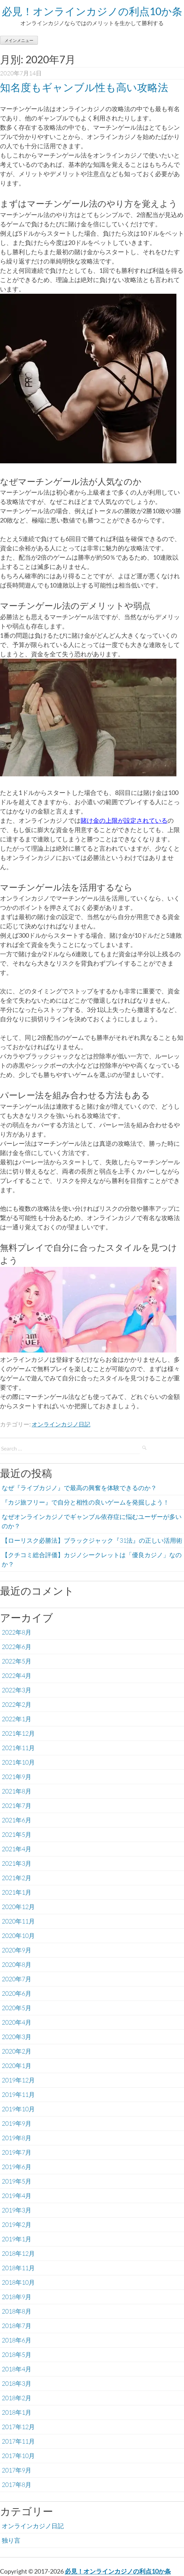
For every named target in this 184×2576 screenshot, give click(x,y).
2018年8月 (16, 2311)
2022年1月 (16, 1719)
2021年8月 (16, 1791)
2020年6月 (16, 1993)
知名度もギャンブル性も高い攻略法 (84, 87)
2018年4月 (16, 2369)
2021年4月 (16, 1849)
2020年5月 (16, 2008)
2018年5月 (16, 2354)
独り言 (11, 2540)
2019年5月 (16, 2181)
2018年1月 (16, 2412)
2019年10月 (18, 2109)
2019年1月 (16, 2239)
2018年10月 (18, 2282)
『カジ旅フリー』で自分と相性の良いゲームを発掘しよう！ (85, 1502)
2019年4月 (16, 2195)
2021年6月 (16, 1820)
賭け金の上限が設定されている (124, 820)
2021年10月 (18, 1762)
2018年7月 (16, 2325)
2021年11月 (18, 1748)
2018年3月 (16, 2383)
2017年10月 (18, 2455)
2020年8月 (16, 1964)
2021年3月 (16, 1863)
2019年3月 (16, 2210)
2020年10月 (18, 1935)
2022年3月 (16, 1690)
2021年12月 (18, 1733)
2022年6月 (16, 1646)
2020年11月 (18, 1921)
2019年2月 (16, 2224)
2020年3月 (16, 2036)
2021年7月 (16, 1805)
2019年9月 (16, 2123)
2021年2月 (16, 1878)
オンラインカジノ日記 (61, 1424)
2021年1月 (16, 1892)
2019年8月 (16, 2138)
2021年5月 (16, 1834)
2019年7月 (16, 2152)
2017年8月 (16, 2484)
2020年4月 (16, 2022)
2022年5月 (16, 1661)
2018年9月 (16, 2296)
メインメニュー (18, 40)
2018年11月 (18, 2268)
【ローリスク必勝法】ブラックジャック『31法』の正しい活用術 (92, 1540)
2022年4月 (16, 1675)
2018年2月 (16, 2398)
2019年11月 (18, 2094)
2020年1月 (16, 2065)
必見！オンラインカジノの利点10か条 (92, 11)
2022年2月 (16, 1704)
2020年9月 (16, 1950)
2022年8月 (16, 1632)
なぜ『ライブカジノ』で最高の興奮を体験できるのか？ (79, 1487)
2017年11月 (18, 2441)
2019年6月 (16, 2166)
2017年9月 (16, 2470)
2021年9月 (16, 1776)
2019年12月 (18, 2080)
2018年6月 (16, 2340)
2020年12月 (18, 1906)
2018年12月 (18, 2253)
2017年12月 (18, 2427)
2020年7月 (16, 1979)
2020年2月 (16, 2051)
